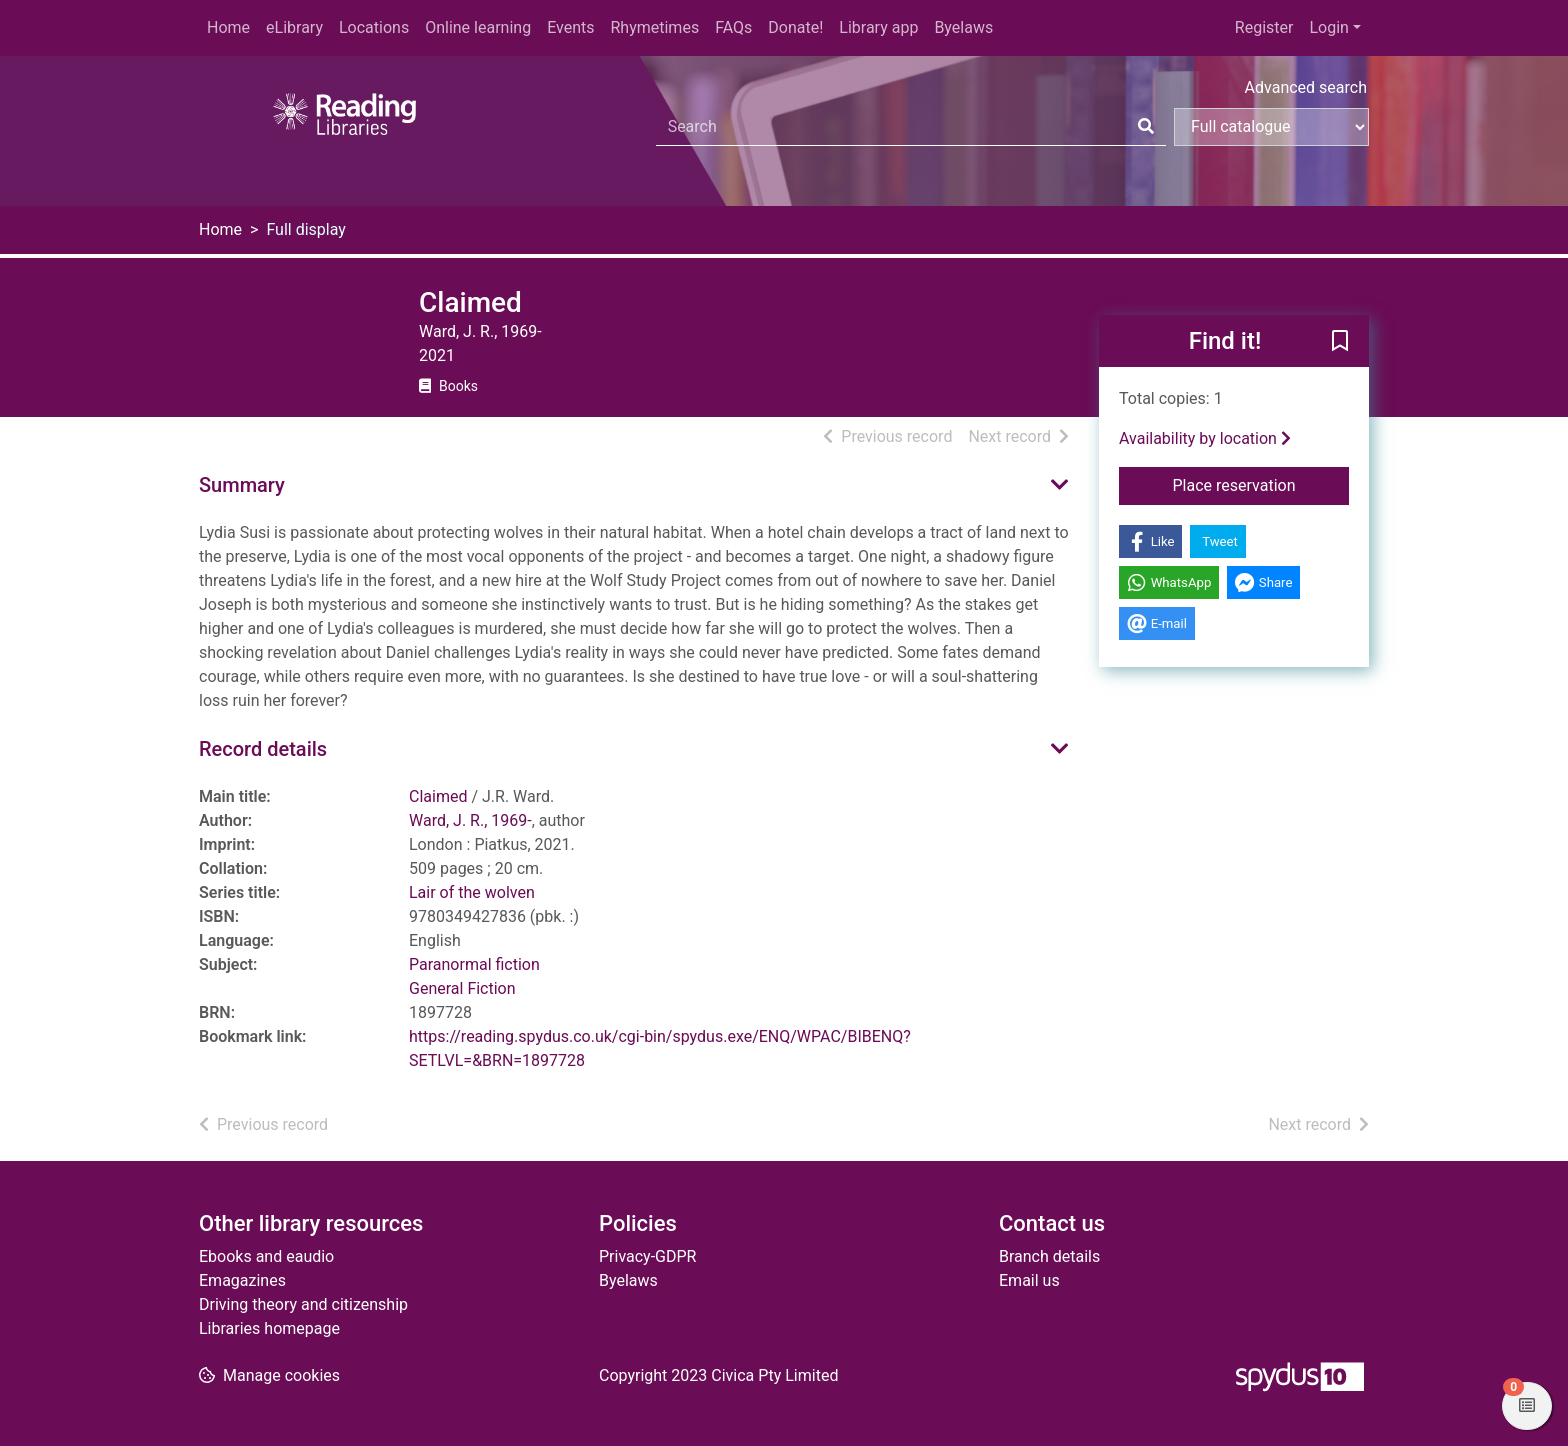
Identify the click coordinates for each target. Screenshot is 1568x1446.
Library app (878, 27)
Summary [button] (242, 485)
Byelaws (963, 27)
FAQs (733, 27)
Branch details (1049, 1256)
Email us (1029, 1280)
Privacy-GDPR (647, 1256)
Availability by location (1205, 438)
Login (1328, 27)
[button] (1340, 342)
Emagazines (242, 1280)
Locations (374, 27)
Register (1264, 27)
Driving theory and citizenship (303, 1304)
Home (228, 27)
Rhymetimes (654, 27)
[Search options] (1271, 127)
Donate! (795, 27)
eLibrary (294, 27)
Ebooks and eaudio (266, 1256)
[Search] (1146, 127)
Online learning (478, 27)
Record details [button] (263, 749)
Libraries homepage (269, 1328)
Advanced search (1306, 87)
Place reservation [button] (1261, 484)
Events (570, 27)
